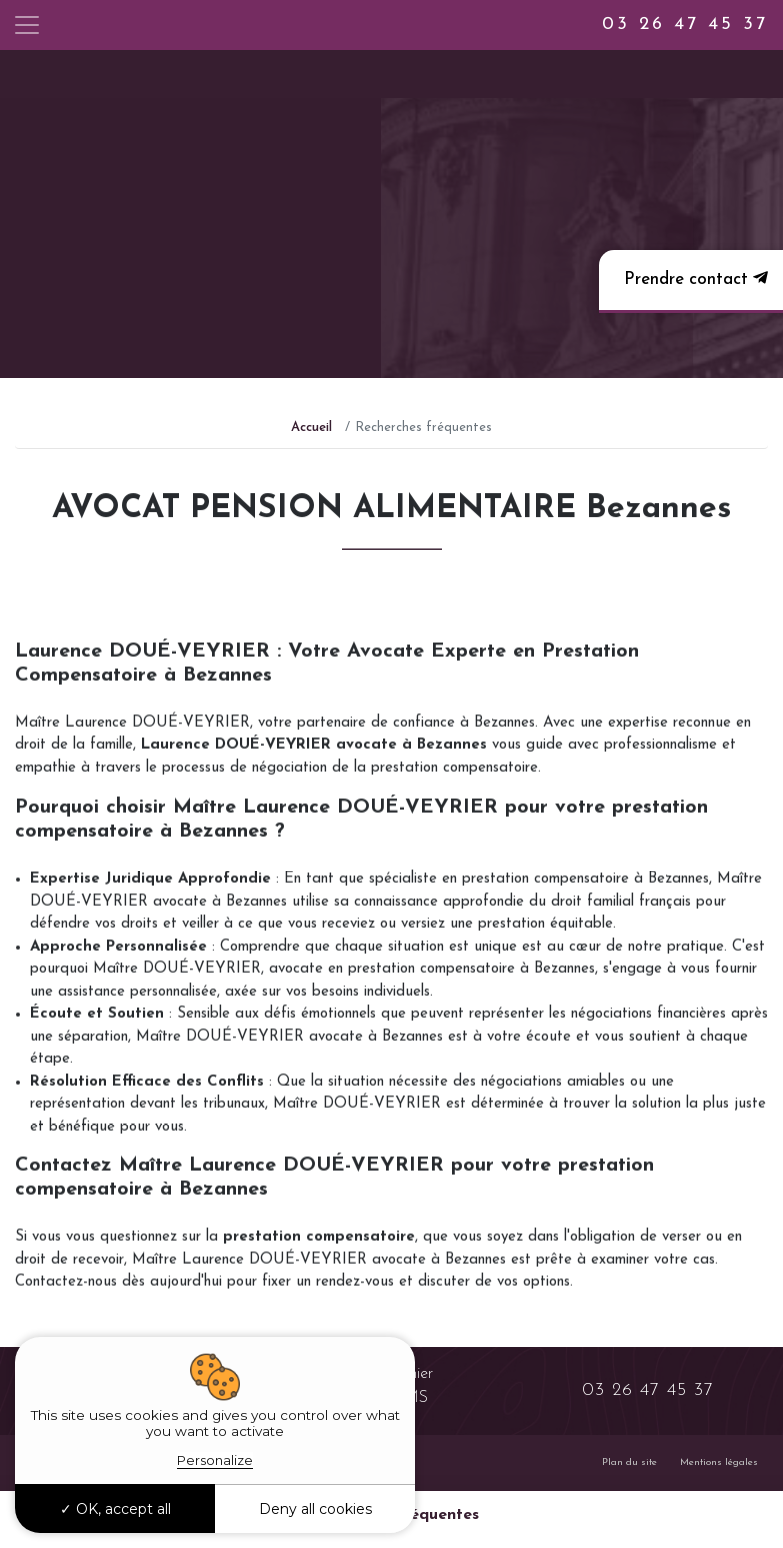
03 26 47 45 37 (685, 24)
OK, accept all (115, 1509)
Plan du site (629, 1462)
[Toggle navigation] (27, 25)
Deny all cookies (315, 1509)
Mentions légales (719, 1462)
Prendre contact (693, 278)
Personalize (215, 1460)
